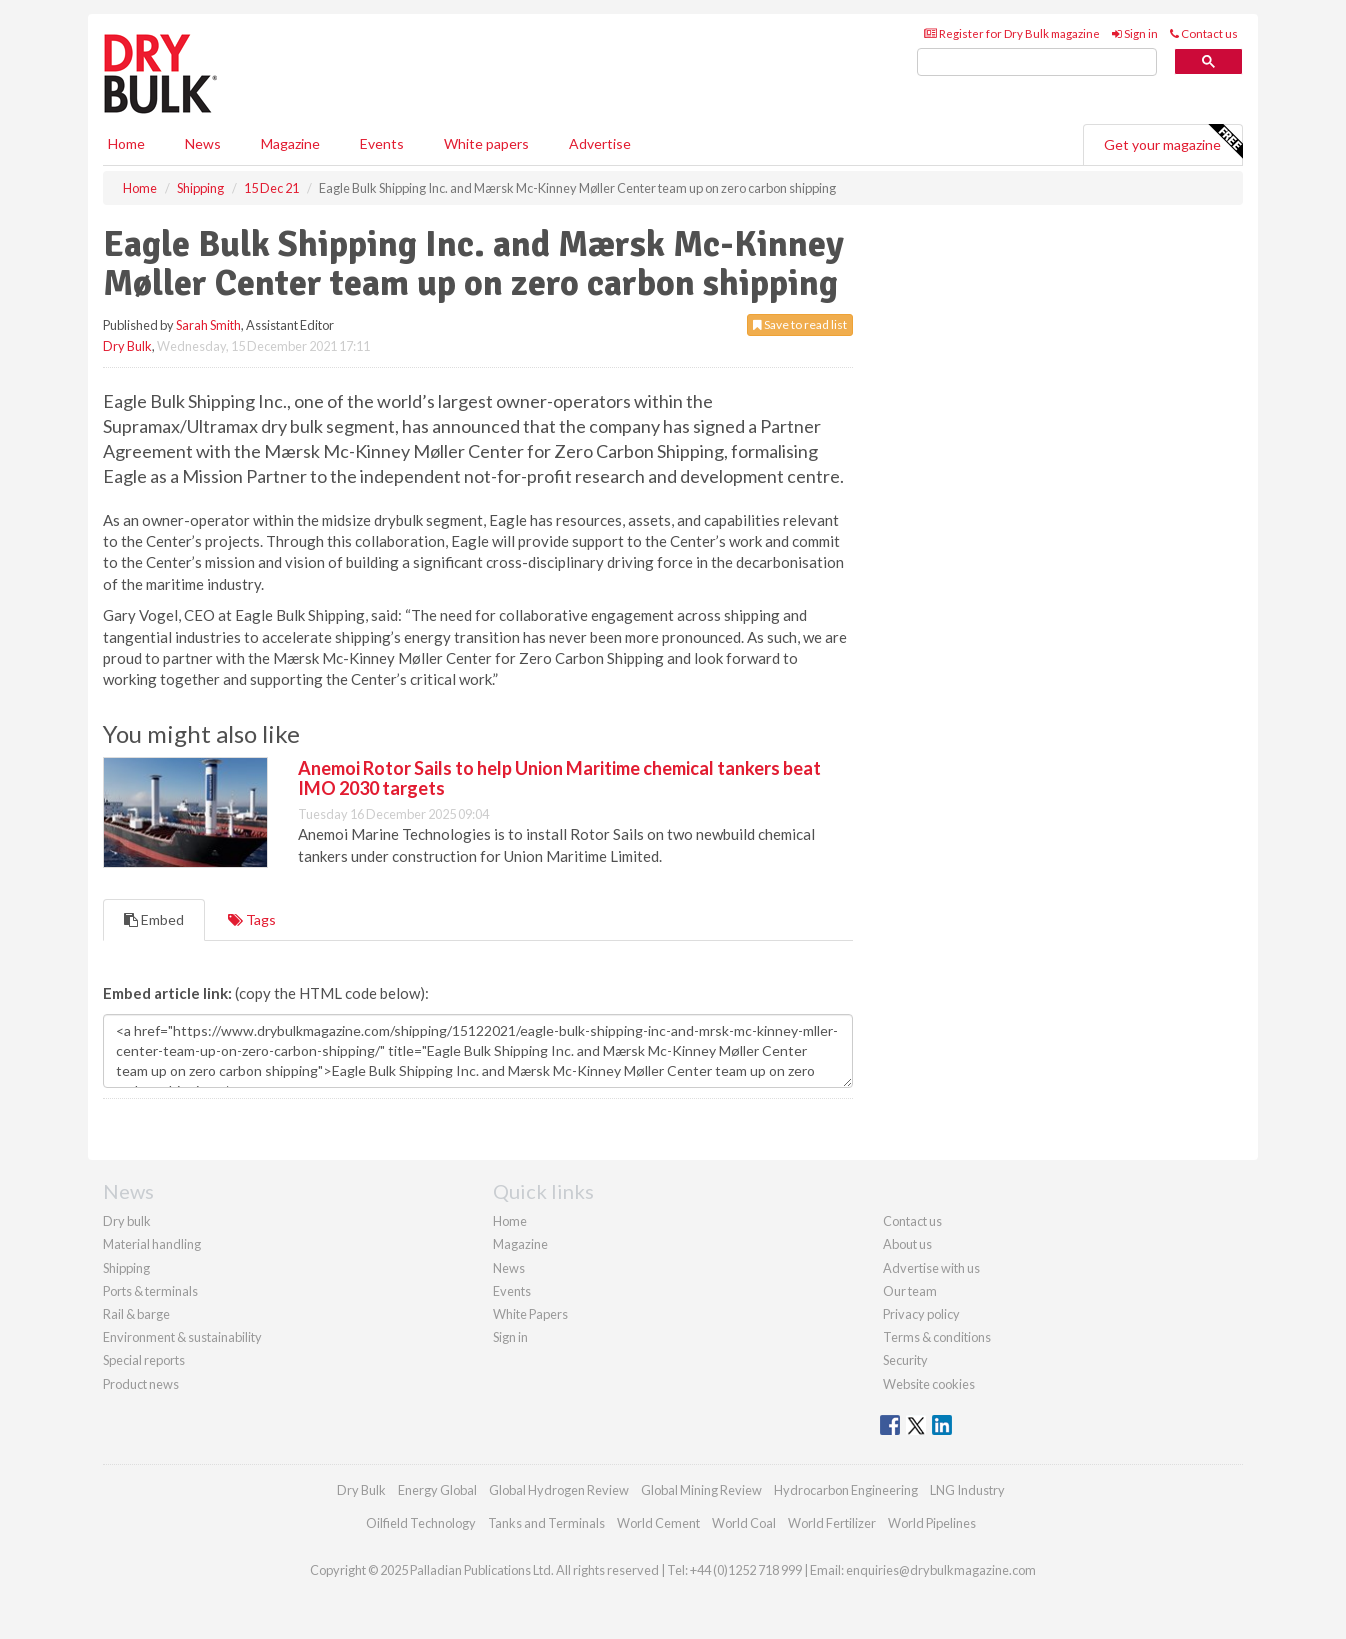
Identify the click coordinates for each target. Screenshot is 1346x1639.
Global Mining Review (701, 1490)
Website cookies (929, 1384)
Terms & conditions (937, 1337)
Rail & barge (136, 1314)
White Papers (530, 1314)
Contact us (1204, 33)
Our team (910, 1291)
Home (126, 143)
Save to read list (800, 324)
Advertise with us (931, 1268)
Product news (141, 1384)
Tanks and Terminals (546, 1523)
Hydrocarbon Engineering (846, 1490)
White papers (486, 143)
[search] (1037, 62)
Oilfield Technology (421, 1523)
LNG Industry (967, 1490)
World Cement (658, 1523)
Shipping (126, 1268)
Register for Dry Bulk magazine (1012, 33)
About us (907, 1244)
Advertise (600, 143)
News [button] (203, 143)
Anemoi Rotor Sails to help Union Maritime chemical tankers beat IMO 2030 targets (559, 778)
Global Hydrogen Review (559, 1490)
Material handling (152, 1244)
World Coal (744, 1523)
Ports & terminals (150, 1291)
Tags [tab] (252, 919)
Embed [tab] (154, 919)
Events (382, 143)
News (509, 1268)
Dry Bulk (127, 346)
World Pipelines (932, 1523)
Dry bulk (127, 1221)
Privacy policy (921, 1314)
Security (905, 1360)
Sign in (1135, 33)
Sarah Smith (208, 325)
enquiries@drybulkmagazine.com (941, 1570)
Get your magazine (1173, 142)
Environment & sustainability (182, 1337)
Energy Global (437, 1490)
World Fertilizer (832, 1523)
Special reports (144, 1360)
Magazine (290, 143)
